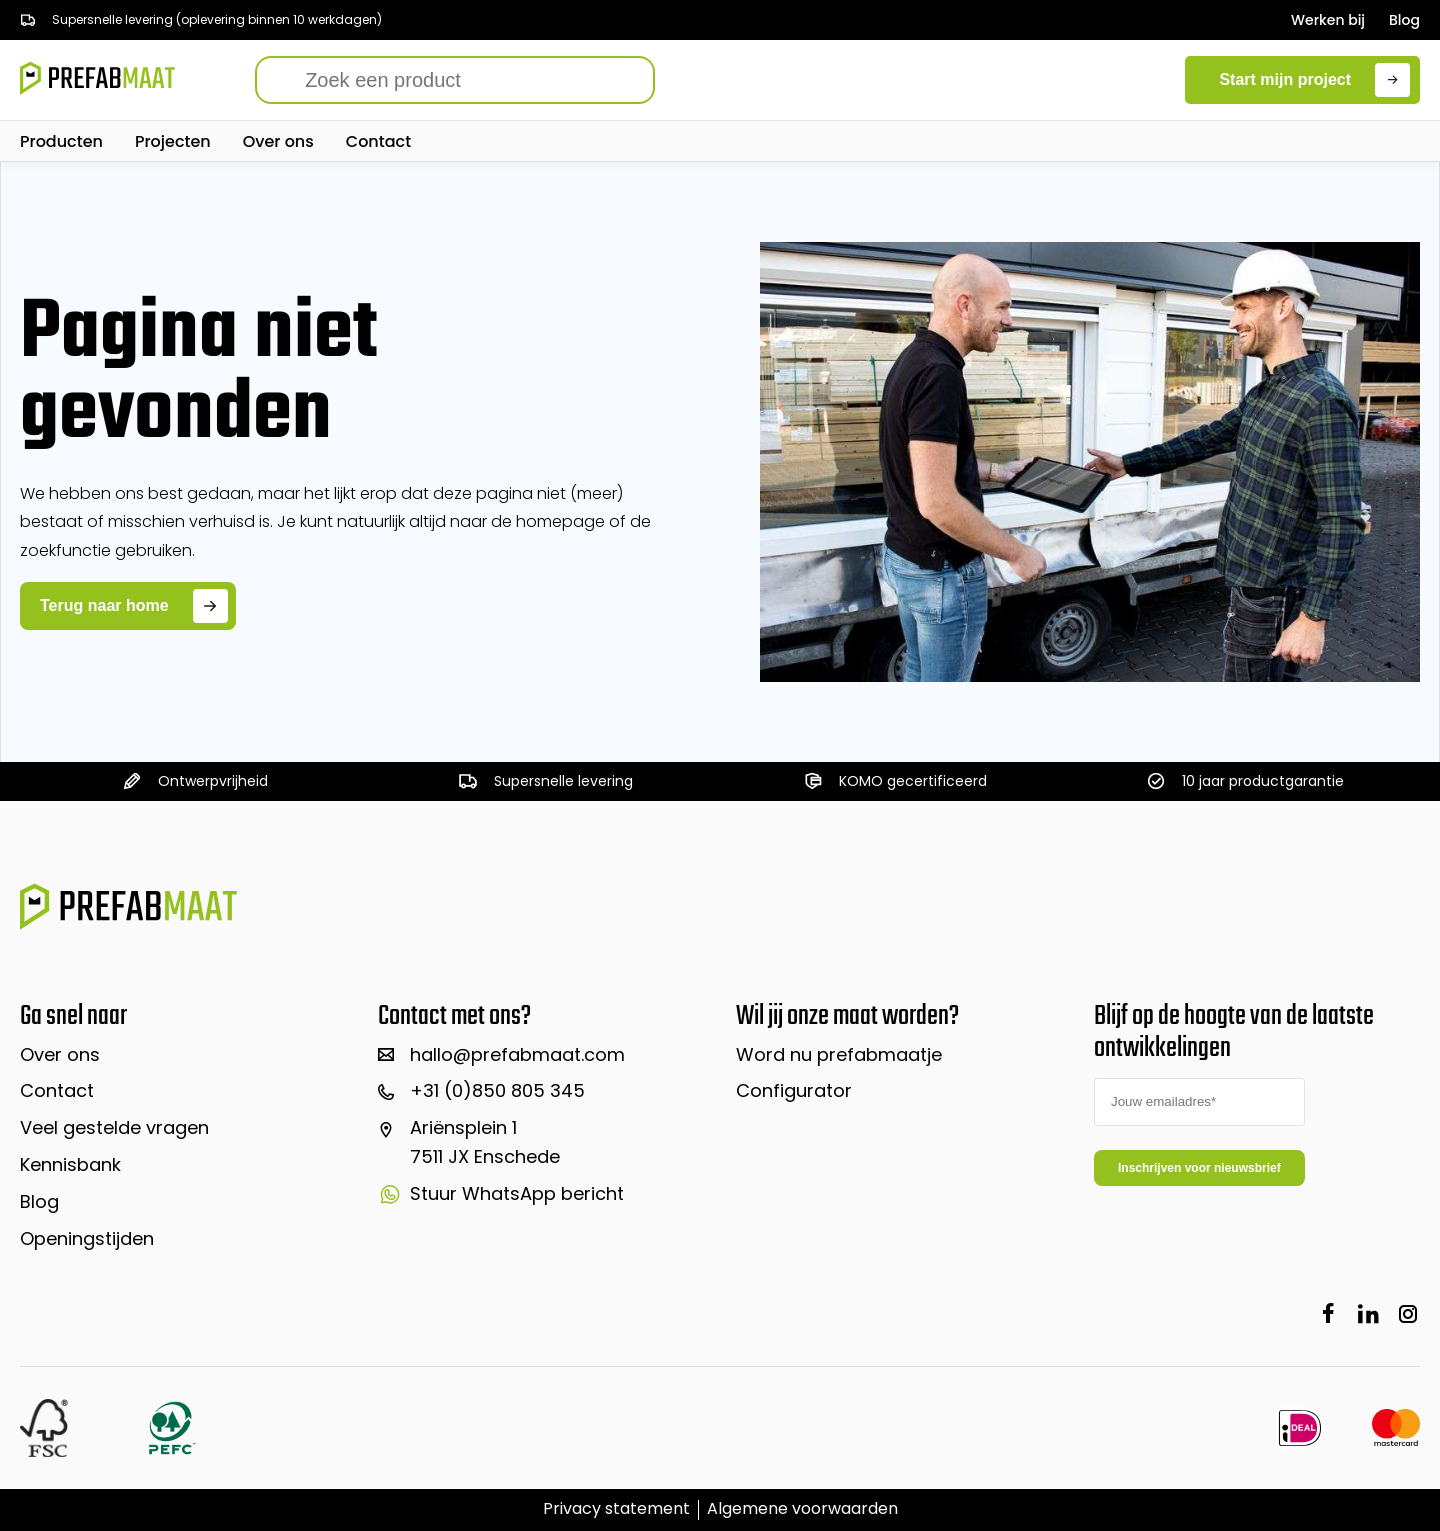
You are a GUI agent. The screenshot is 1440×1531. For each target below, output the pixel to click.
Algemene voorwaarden (802, 1508)
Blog (1404, 20)
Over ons (278, 141)
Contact (378, 141)
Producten (61, 141)
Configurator (794, 1090)
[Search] (455, 80)
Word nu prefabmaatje (839, 1054)
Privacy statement (616, 1508)
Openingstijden (87, 1238)
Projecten (173, 141)
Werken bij (1328, 20)
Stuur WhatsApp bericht (501, 1193)
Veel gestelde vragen (114, 1127)
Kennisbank (70, 1164)
